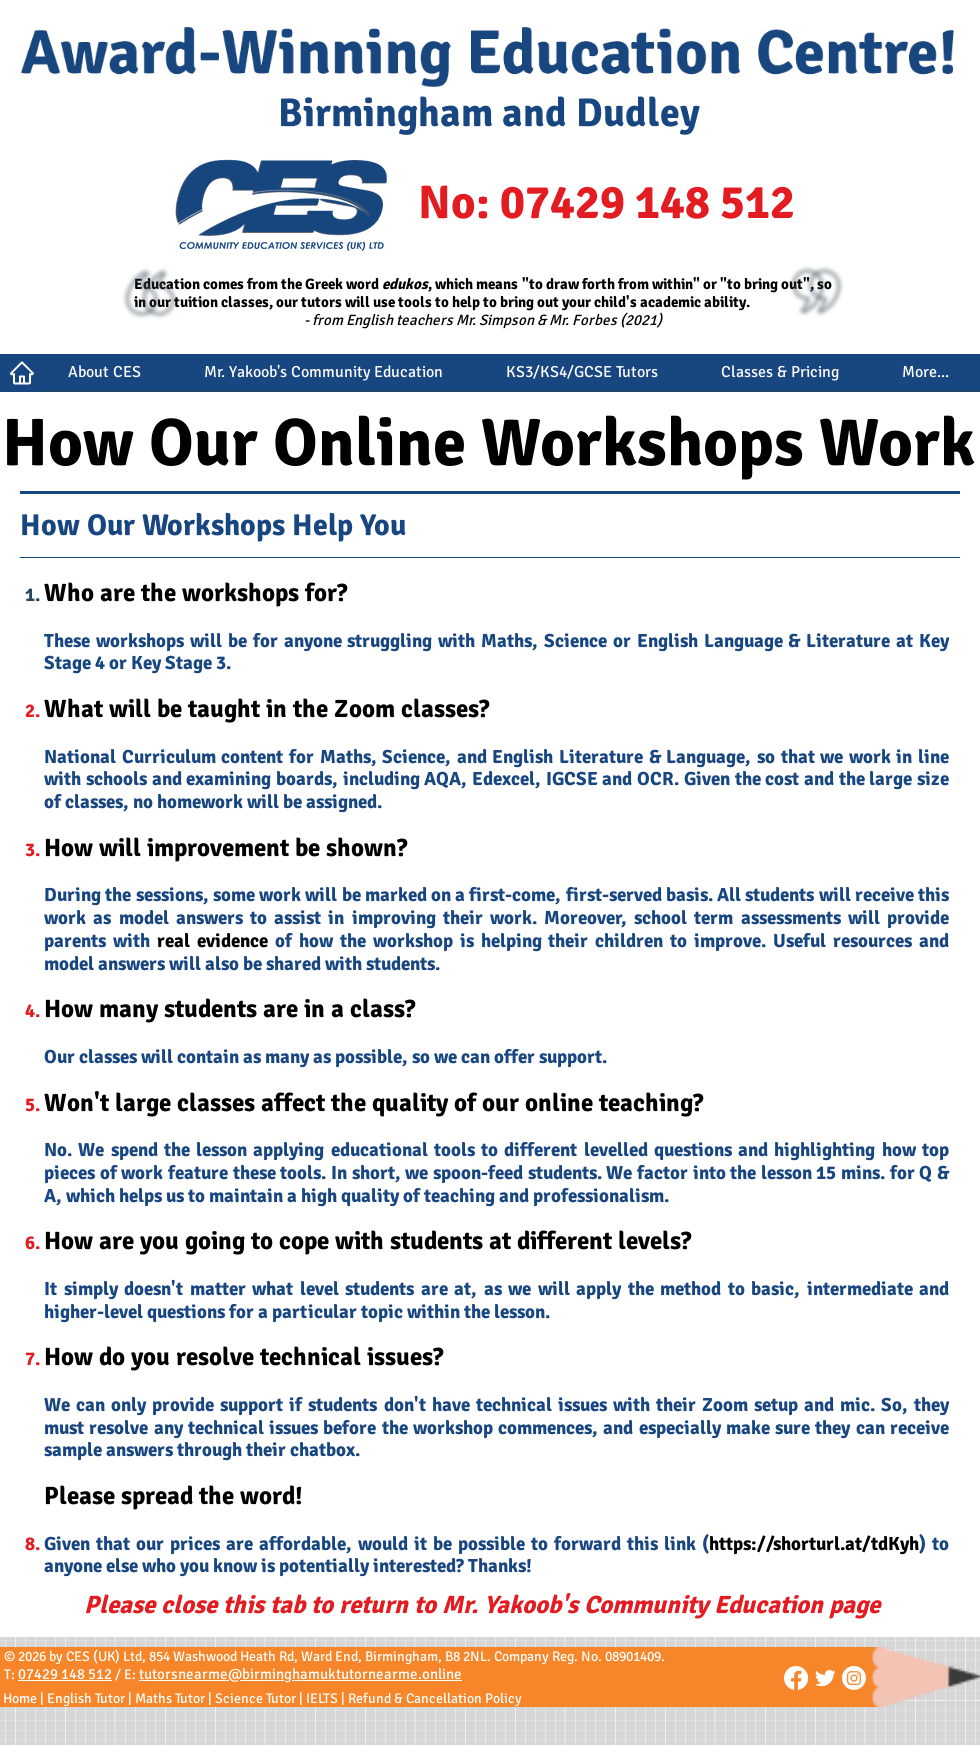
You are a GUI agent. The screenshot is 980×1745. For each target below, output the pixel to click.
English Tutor (86, 1698)
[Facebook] (796, 1678)
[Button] (19, 373)
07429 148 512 (65, 1674)
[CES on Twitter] (825, 1678)
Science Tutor (255, 1698)
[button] (104, 379)
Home (20, 1698)
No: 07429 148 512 (606, 203)
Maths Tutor (170, 1698)
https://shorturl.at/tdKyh (814, 1544)
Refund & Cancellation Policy (435, 1698)
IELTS (322, 1698)
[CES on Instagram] (854, 1678)
